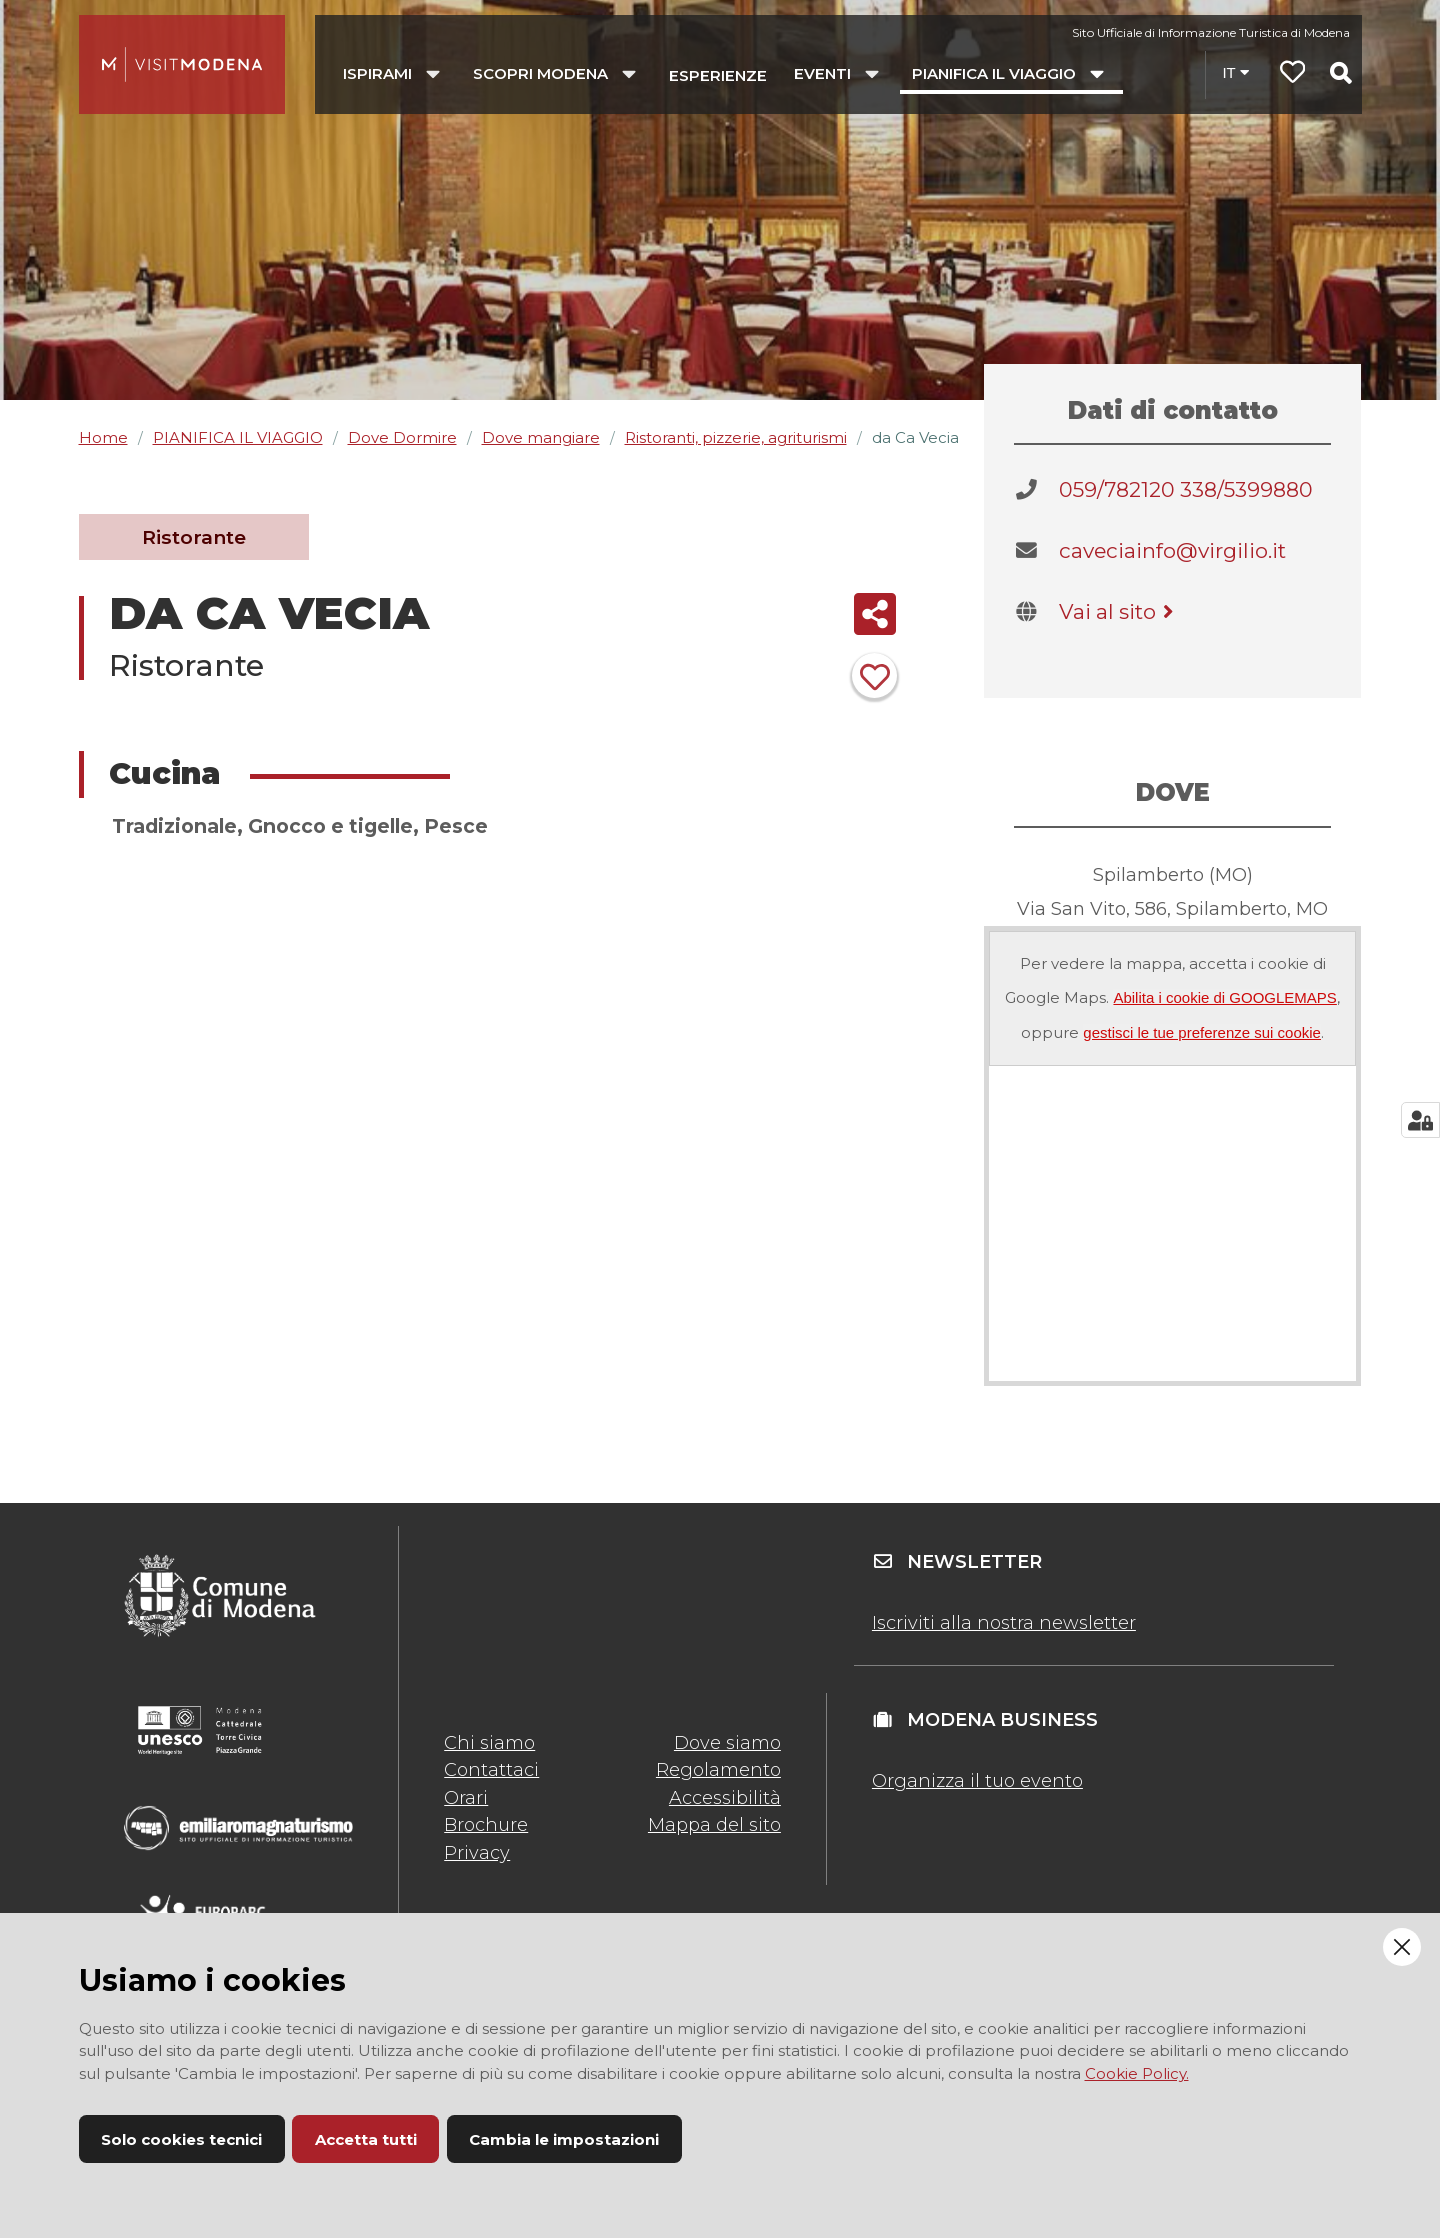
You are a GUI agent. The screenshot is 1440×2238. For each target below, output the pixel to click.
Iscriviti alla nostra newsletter (1004, 1623)
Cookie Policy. (1137, 2073)
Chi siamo (489, 1743)
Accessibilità (725, 1798)
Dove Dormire (402, 437)
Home (103, 437)
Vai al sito (1120, 611)
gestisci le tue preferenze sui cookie (1202, 1032)
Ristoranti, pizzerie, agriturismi (736, 437)
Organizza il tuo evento (977, 1781)
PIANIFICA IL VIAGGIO (238, 437)
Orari (466, 1798)
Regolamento (718, 1770)
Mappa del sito (714, 1825)
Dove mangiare (541, 437)
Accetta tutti (366, 2139)
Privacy (477, 1853)
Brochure (486, 1825)
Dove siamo (727, 1743)
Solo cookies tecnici (181, 2139)
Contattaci (491, 1770)
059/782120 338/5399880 (1186, 489)
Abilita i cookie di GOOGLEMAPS (1224, 997)
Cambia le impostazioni (564, 2139)
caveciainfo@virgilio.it (1172, 550)
